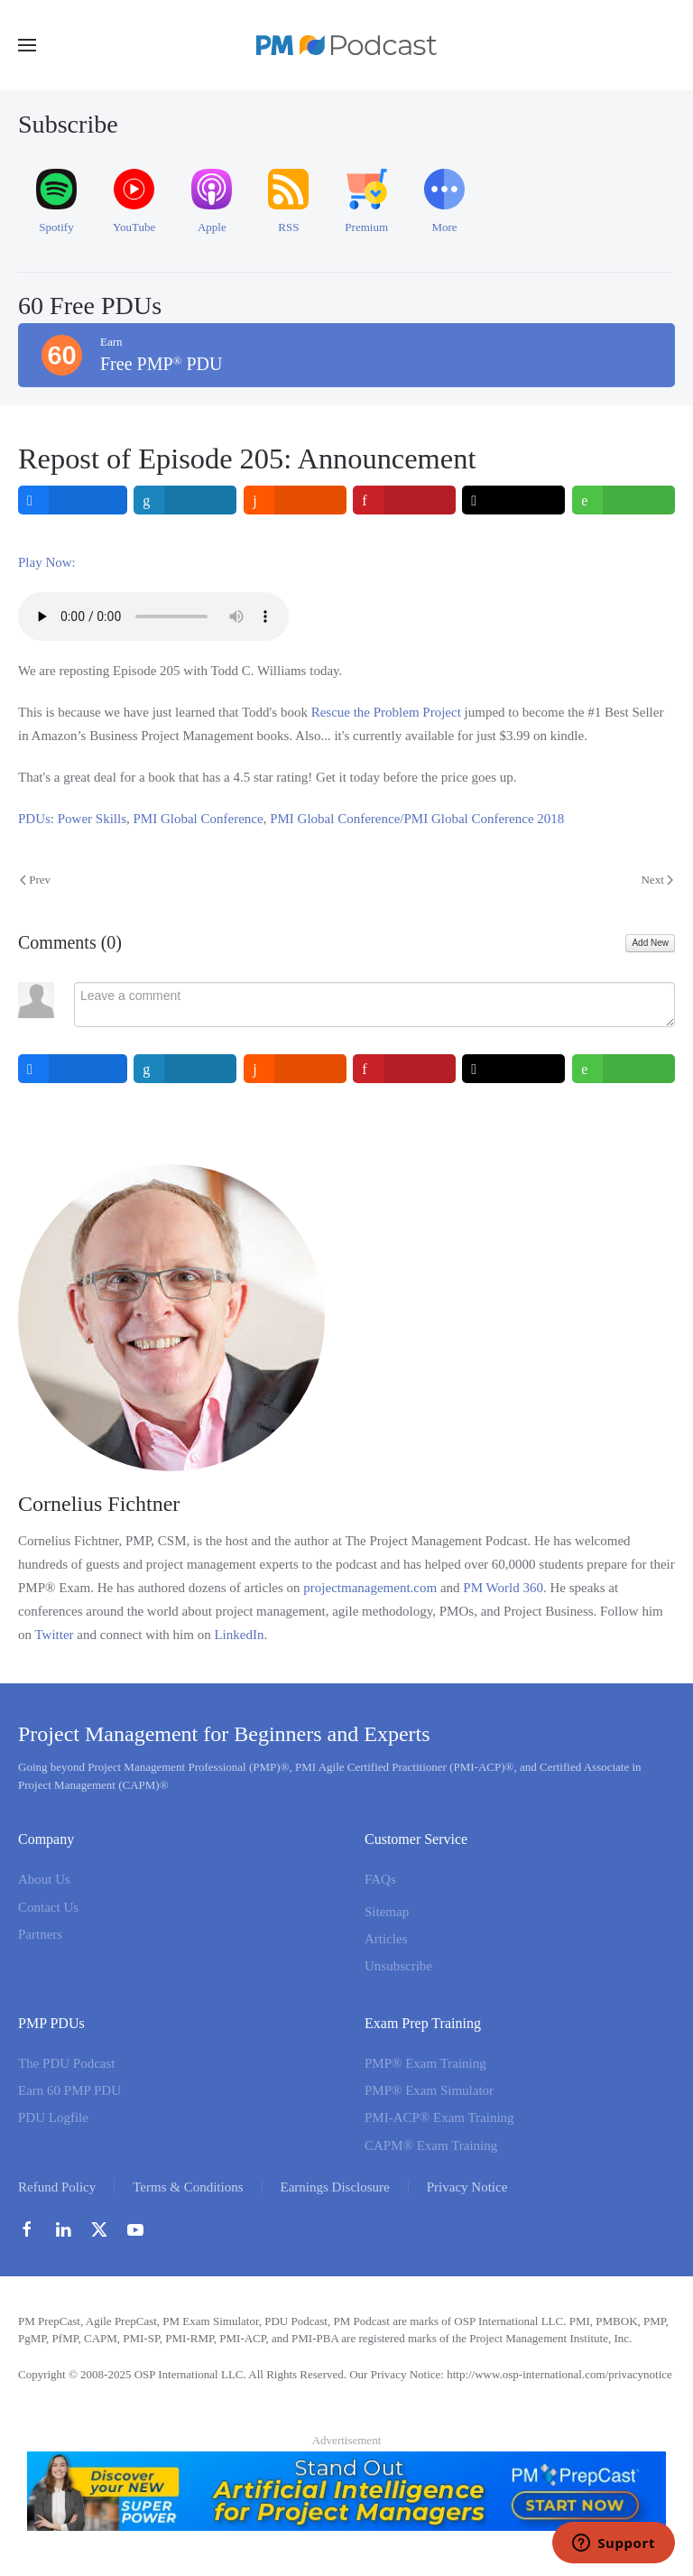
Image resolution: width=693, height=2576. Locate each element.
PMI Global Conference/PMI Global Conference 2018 (417, 818)
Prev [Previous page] (35, 879)
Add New (650, 943)
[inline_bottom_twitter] (514, 1068)
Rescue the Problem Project (386, 712)
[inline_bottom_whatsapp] (623, 1068)
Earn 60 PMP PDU (69, 2090)
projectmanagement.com (370, 1587)
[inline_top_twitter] (514, 500)
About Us (44, 1880)
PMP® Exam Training (425, 2063)
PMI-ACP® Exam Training (439, 2118)
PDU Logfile (53, 2118)
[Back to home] (346, 45)
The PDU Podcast (67, 2063)
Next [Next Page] (657, 879)
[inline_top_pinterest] (404, 500)
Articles (386, 1939)
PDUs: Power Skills (72, 818)
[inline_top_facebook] (72, 500)
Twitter (53, 1634)
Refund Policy (57, 2187)
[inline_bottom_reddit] (295, 1068)
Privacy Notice (467, 2187)
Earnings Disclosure (335, 2187)
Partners (40, 1934)
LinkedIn (238, 1634)
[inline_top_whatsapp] (623, 500)
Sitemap (387, 1911)
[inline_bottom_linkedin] (185, 1068)
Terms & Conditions (188, 2187)
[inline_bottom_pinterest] (404, 1068)
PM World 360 (503, 1587)
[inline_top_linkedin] (185, 500)
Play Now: (47, 562)
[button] (27, 45)
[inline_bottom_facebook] (72, 1068)
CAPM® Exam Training (431, 2145)
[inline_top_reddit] (295, 500)
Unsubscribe (398, 1966)
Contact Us (48, 1907)
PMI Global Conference (198, 818)
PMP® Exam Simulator (429, 2090)
